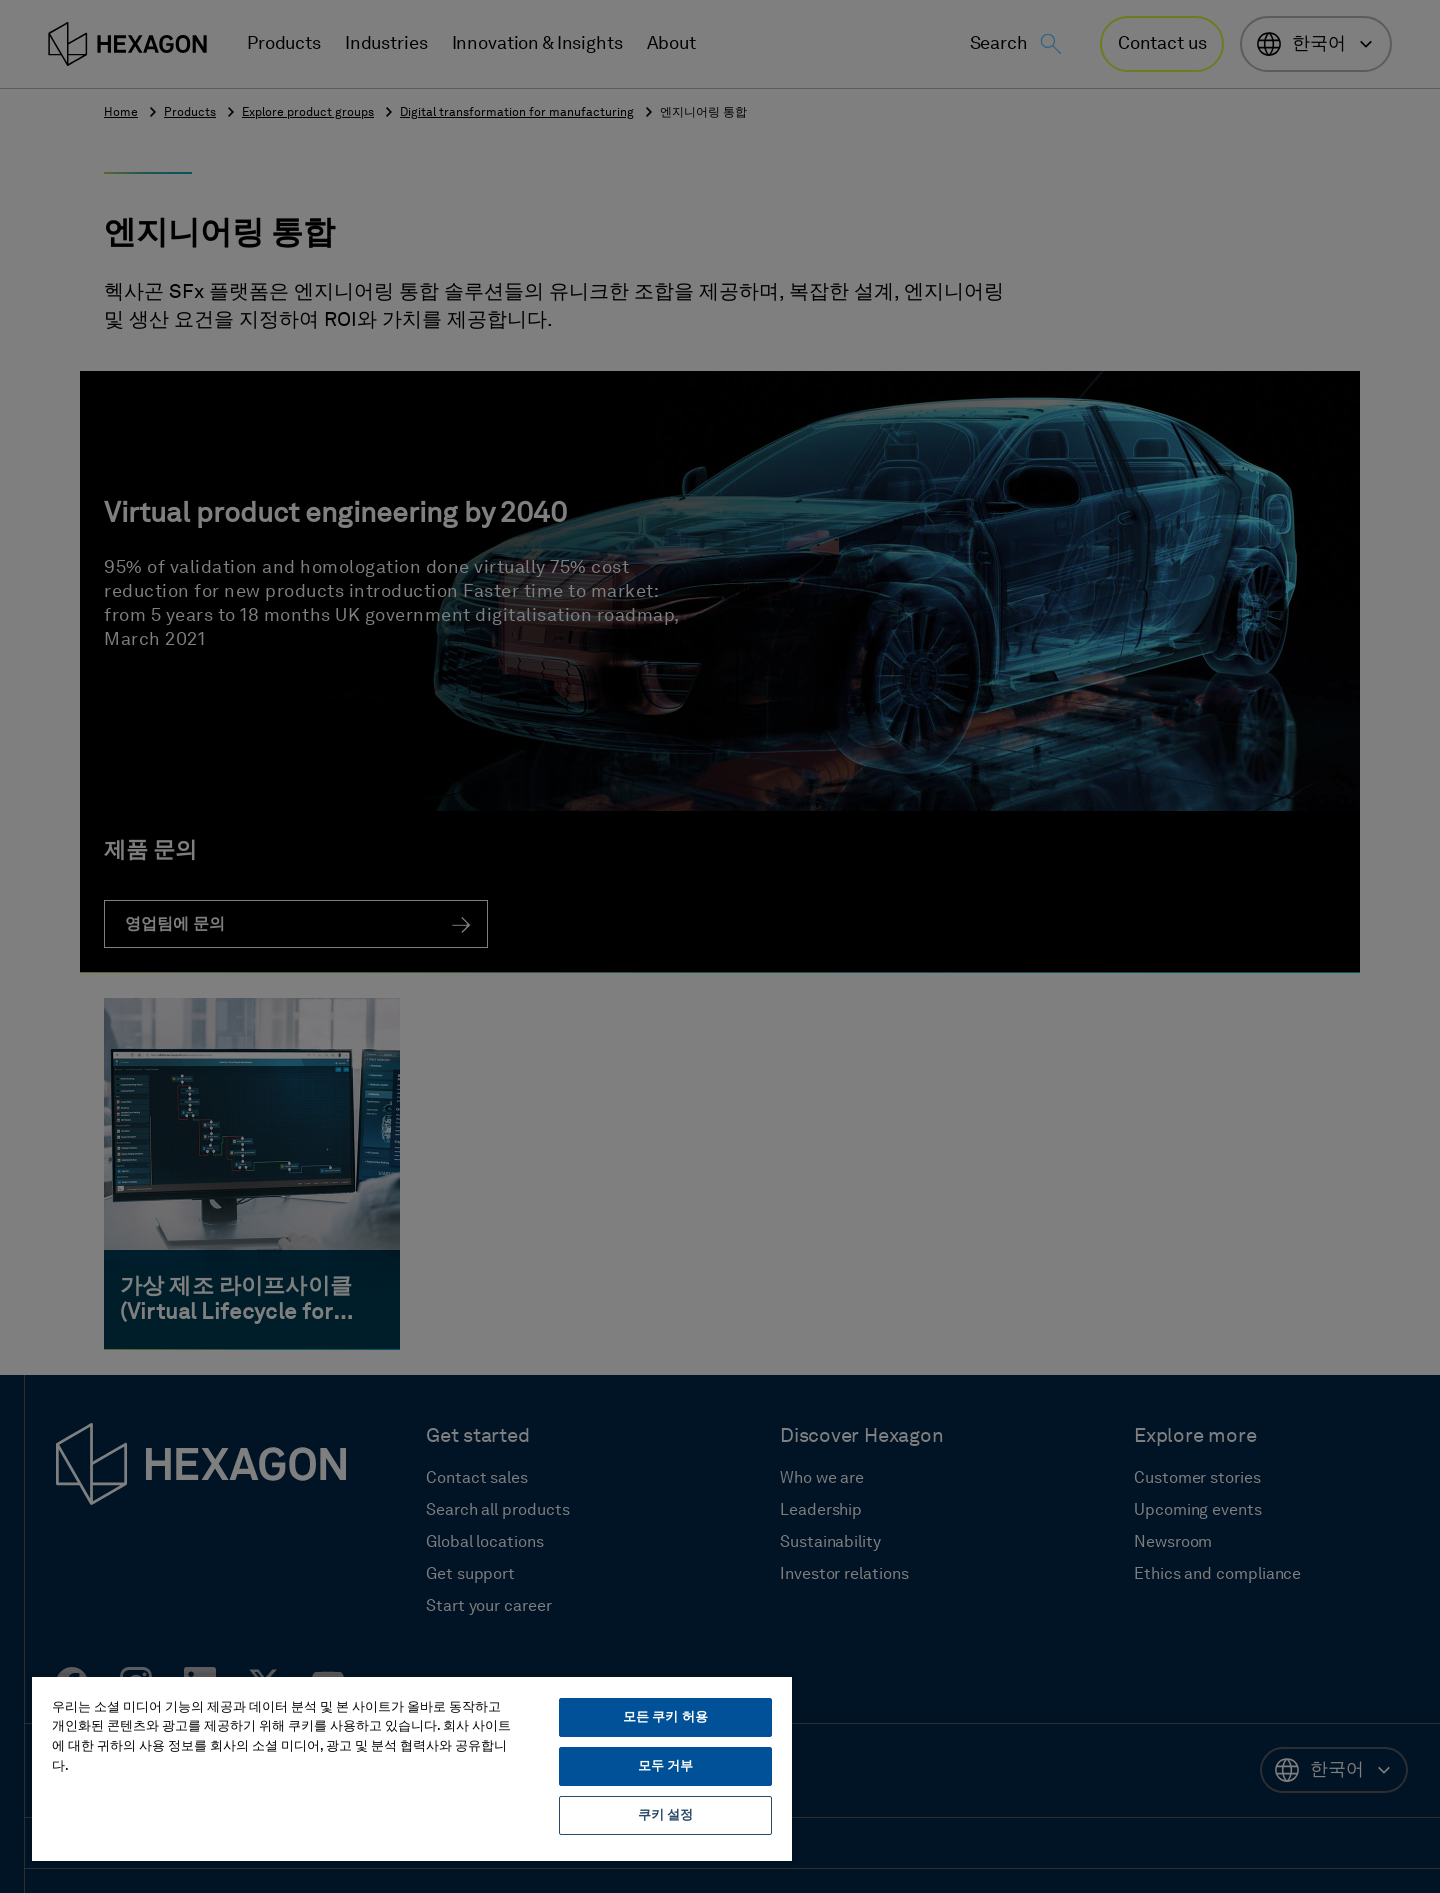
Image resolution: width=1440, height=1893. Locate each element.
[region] (412, 1768)
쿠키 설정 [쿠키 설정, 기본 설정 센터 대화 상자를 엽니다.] (666, 1815)
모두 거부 (666, 1766)
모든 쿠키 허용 (665, 1717)
